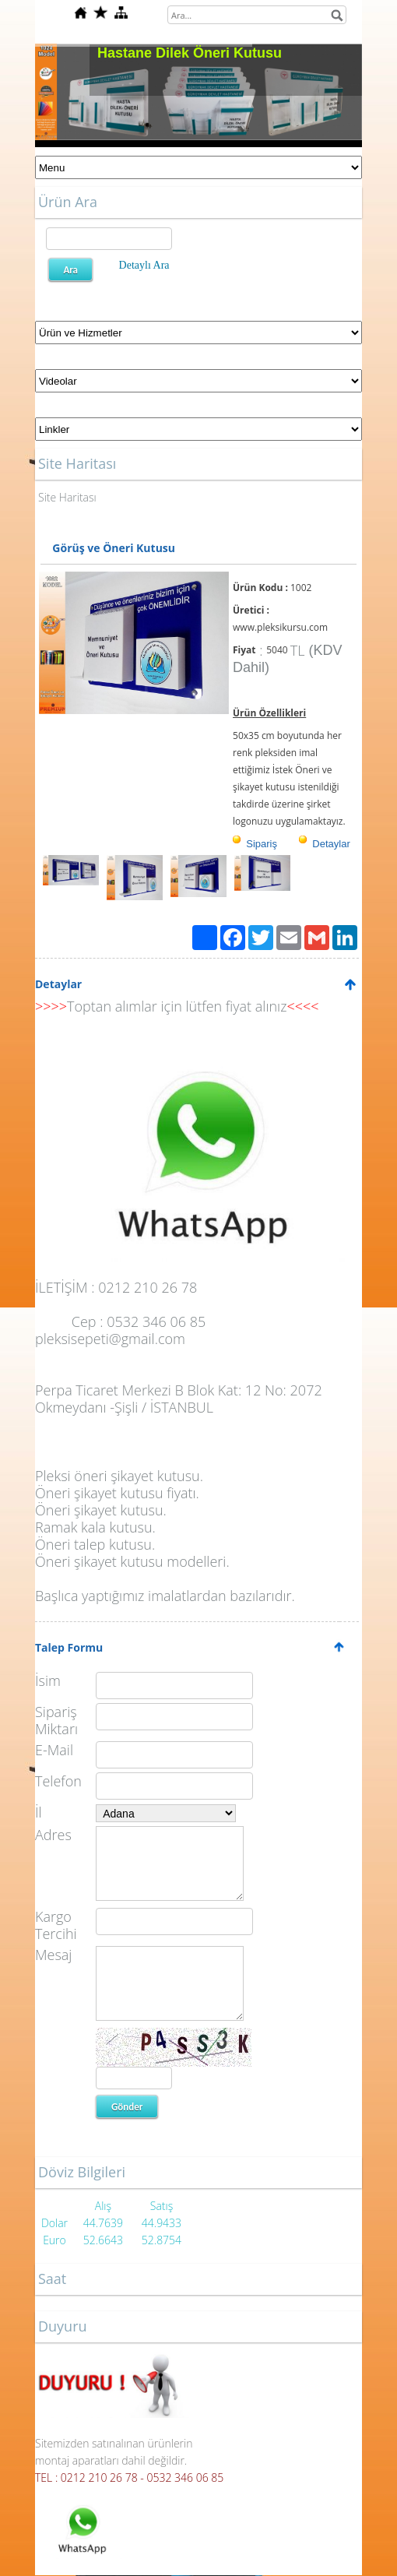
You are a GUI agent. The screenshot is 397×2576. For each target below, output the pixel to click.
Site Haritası (67, 497)
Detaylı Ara (144, 265)
